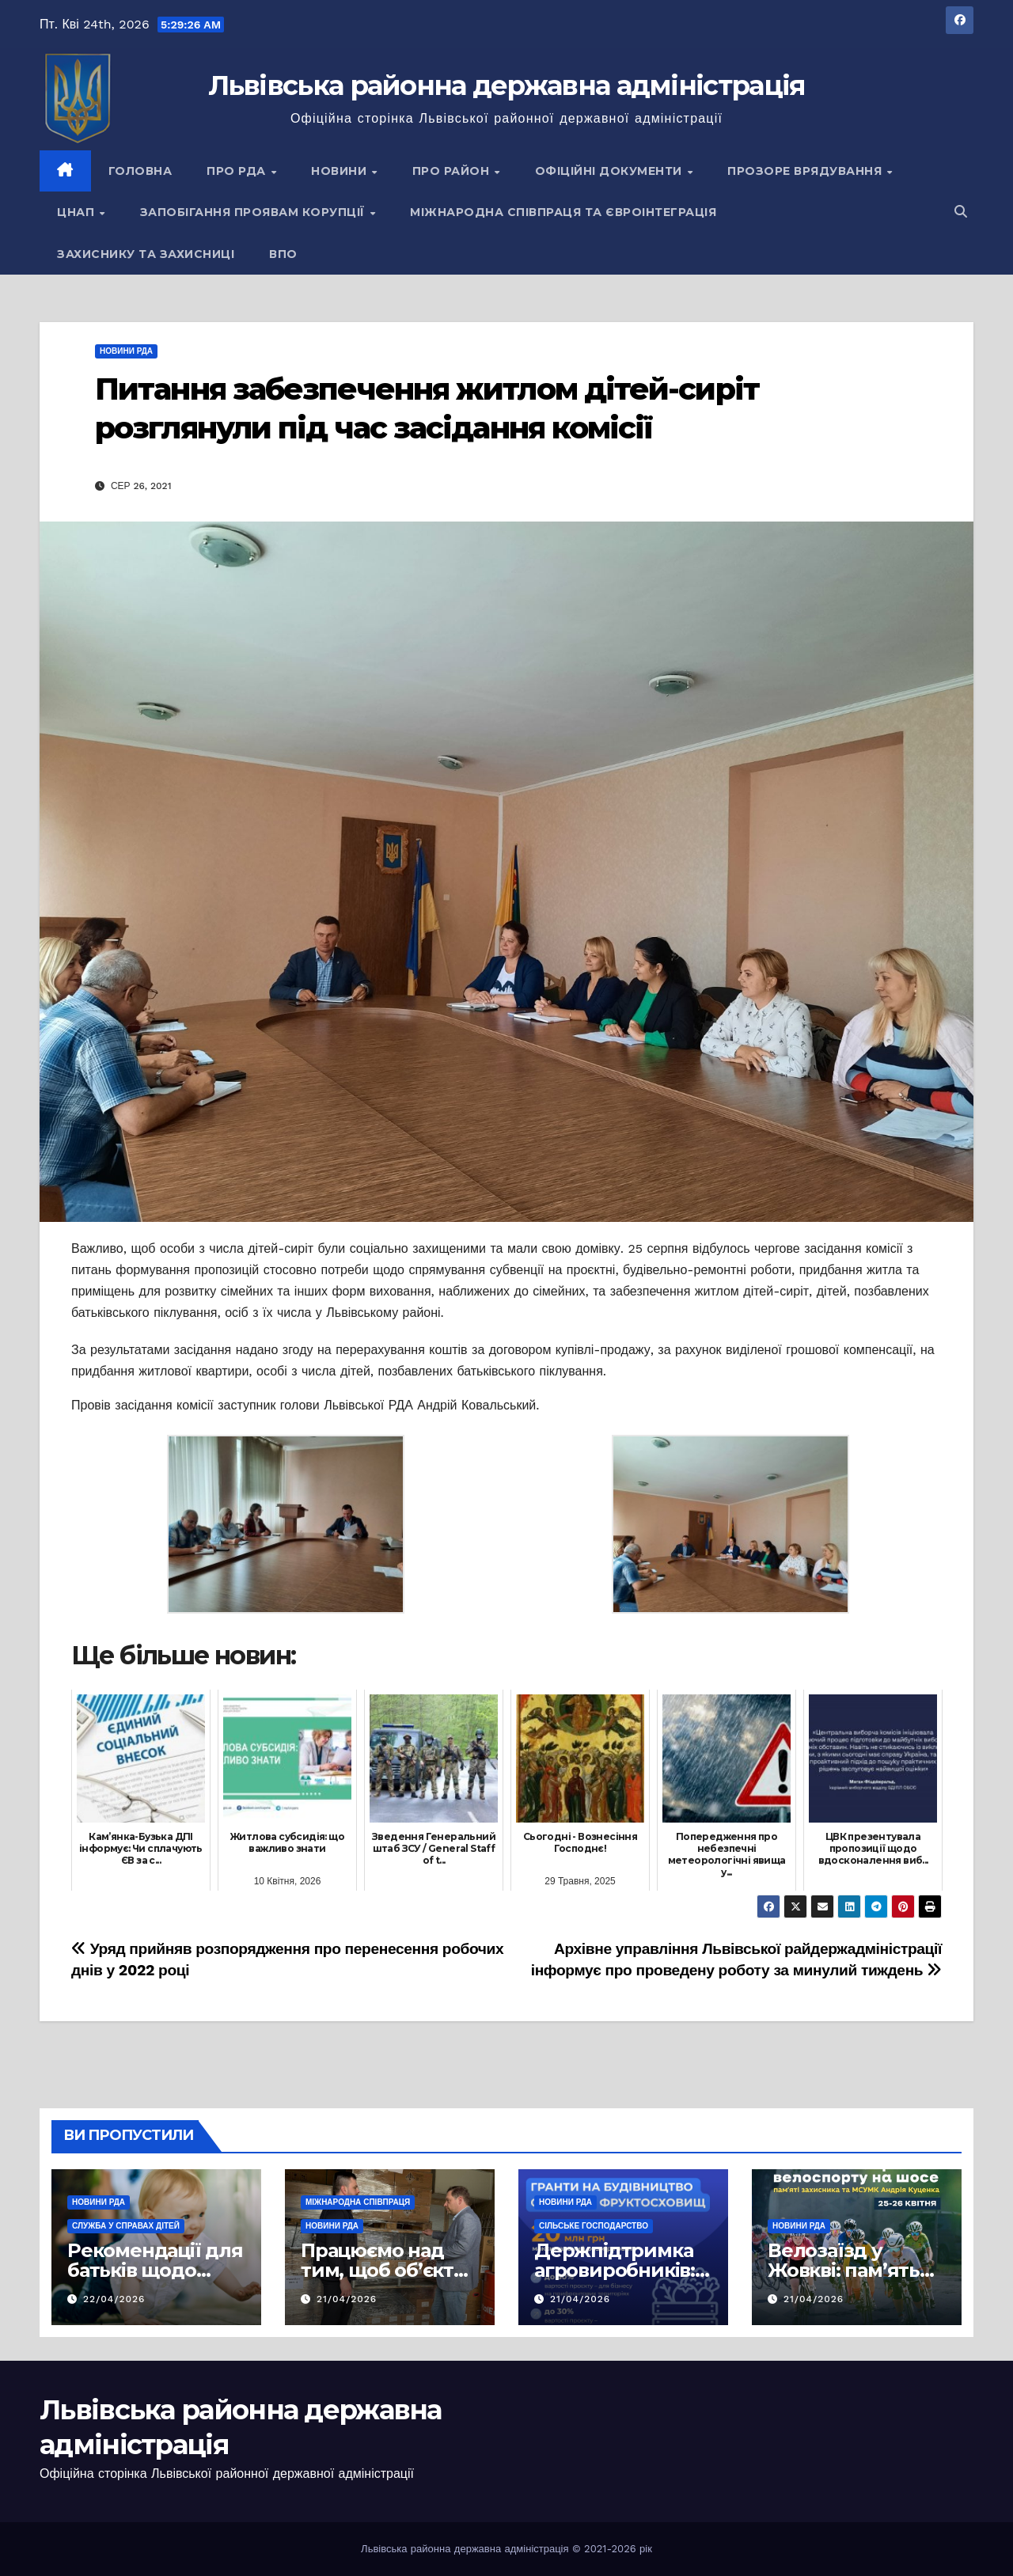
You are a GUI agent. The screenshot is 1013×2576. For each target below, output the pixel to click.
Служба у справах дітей (126, 2225)
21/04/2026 (347, 2299)
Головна (140, 171)
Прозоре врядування (806, 171)
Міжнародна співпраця (357, 2202)
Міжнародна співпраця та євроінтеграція (563, 212)
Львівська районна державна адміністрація (507, 85)
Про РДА (238, 171)
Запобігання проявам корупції (254, 212)
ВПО (283, 254)
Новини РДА (126, 351)
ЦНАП (77, 212)
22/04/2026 (114, 2299)
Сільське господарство (593, 2225)
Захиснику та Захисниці (145, 254)
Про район (452, 171)
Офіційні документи (610, 171)
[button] (960, 211)
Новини (340, 171)
